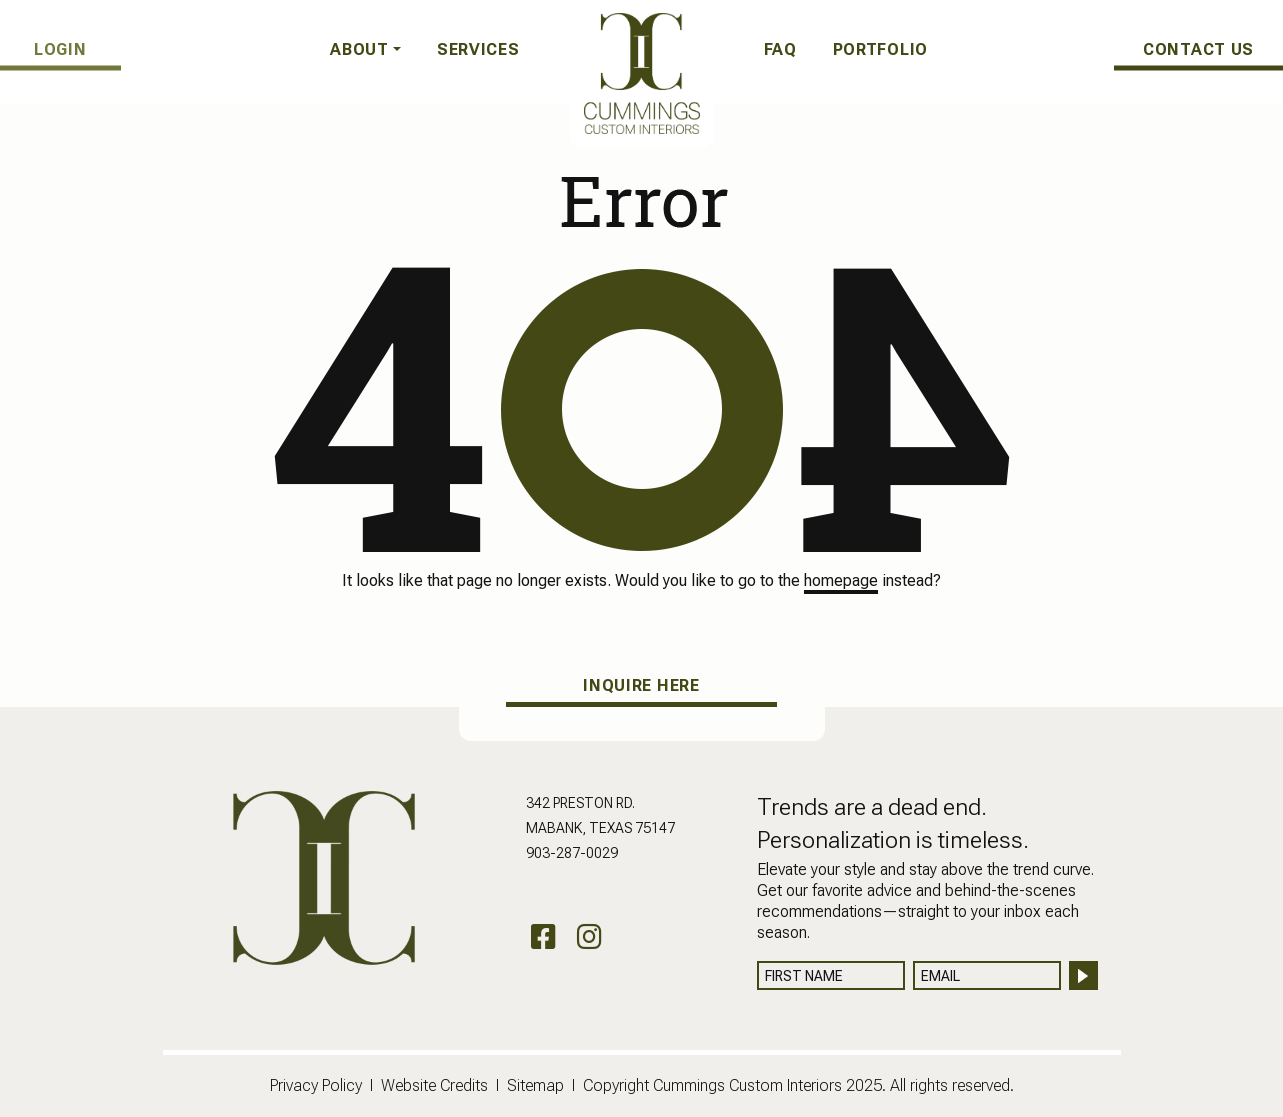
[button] (365, 50)
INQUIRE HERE (641, 685)
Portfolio (880, 49)
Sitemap (535, 1085)
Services (478, 49)
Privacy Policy (316, 1085)
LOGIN (61, 48)
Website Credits (434, 1085)
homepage (841, 580)
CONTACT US (1198, 48)
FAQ (780, 49)
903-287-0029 (572, 853)
